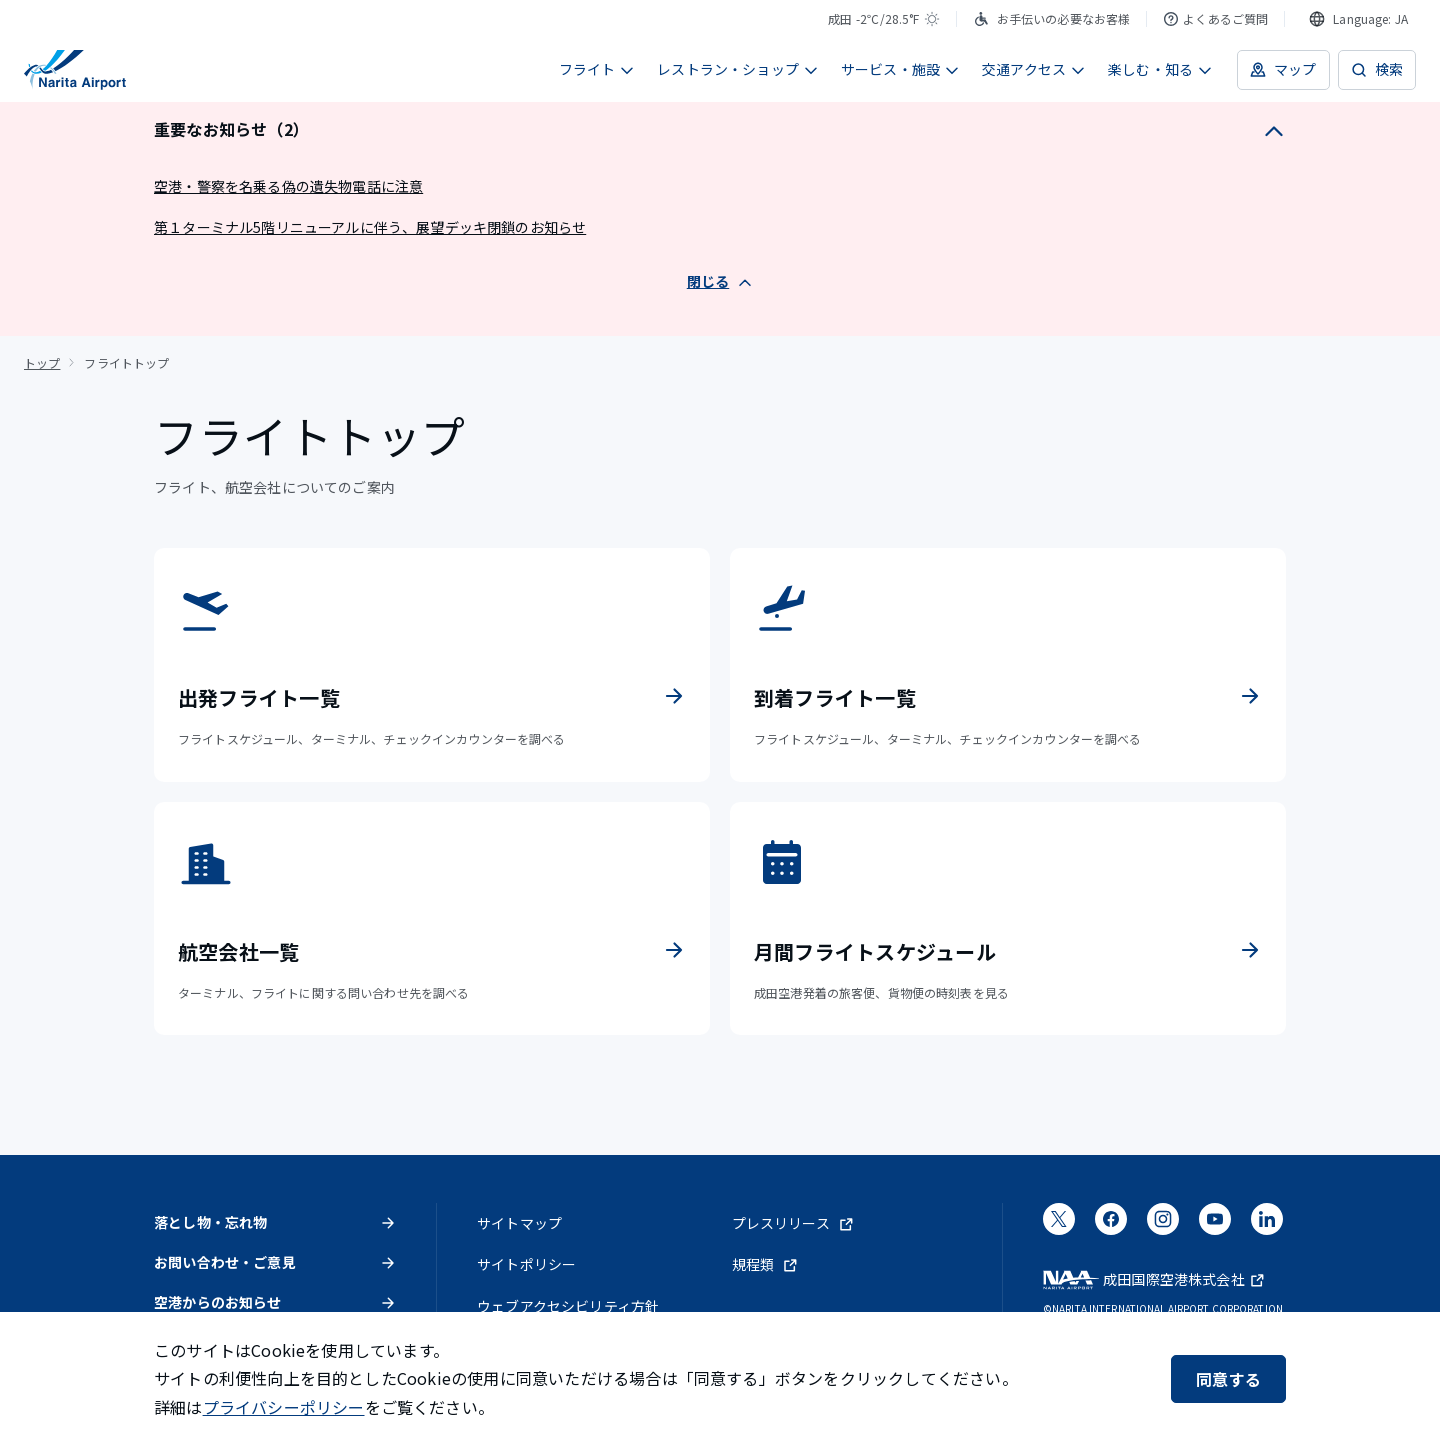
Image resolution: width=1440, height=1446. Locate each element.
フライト (597, 69)
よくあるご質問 (1215, 18)
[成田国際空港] (75, 70)
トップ (42, 362)
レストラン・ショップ (738, 69)
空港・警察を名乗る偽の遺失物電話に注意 (288, 186)
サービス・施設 (900, 69)
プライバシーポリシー (284, 1407)
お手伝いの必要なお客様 (1052, 18)
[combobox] (1358, 19)
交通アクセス (1034, 69)
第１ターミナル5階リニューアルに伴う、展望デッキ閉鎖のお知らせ (370, 227)
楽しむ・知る (1160, 69)
